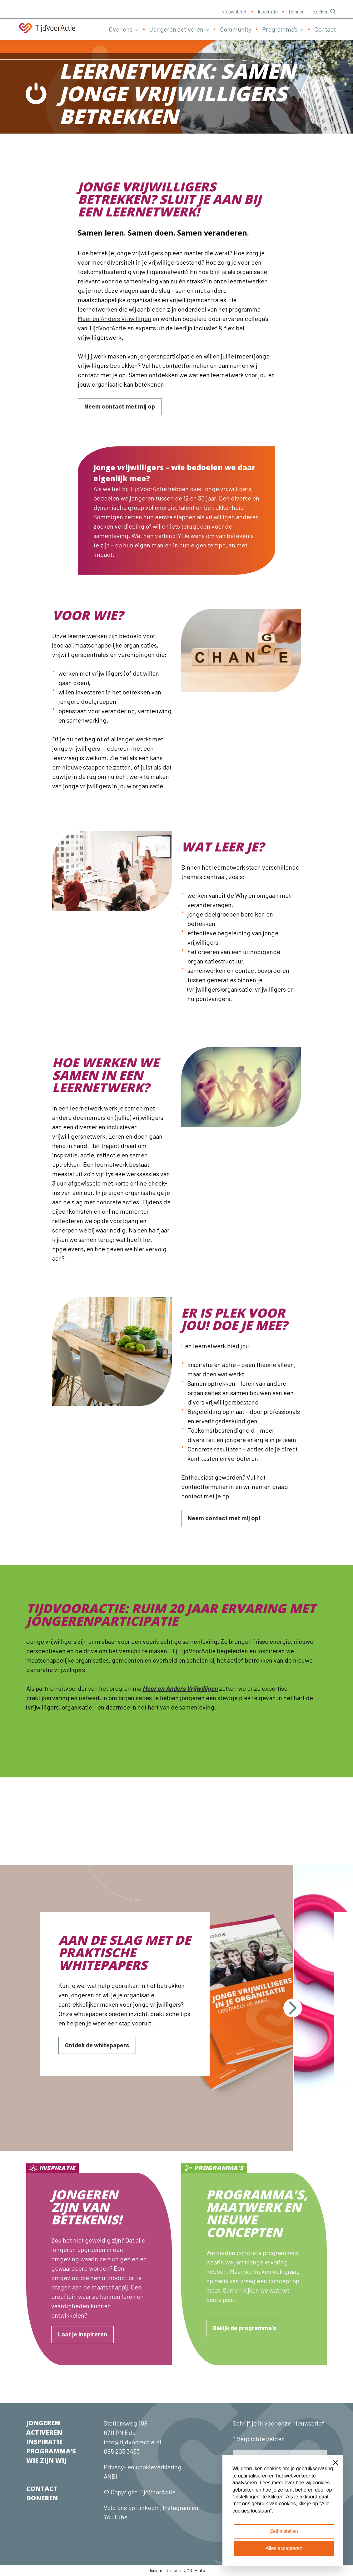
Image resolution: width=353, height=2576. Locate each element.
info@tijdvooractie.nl (132, 2442)
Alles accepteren (284, 2548)
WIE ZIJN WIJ (46, 2461)
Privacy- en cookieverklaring (142, 2467)
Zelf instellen (284, 2531)
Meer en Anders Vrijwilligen (114, 318)
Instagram (176, 2508)
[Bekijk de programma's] (245, 2329)
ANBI (110, 2477)
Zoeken (324, 11)
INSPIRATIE (44, 2442)
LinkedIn (147, 2508)
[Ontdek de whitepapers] (97, 2046)
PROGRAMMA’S (51, 2451)
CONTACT (41, 2489)
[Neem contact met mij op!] (224, 1518)
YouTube (115, 2517)
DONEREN (42, 2498)
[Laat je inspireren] (82, 2335)
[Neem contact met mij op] (120, 406)
